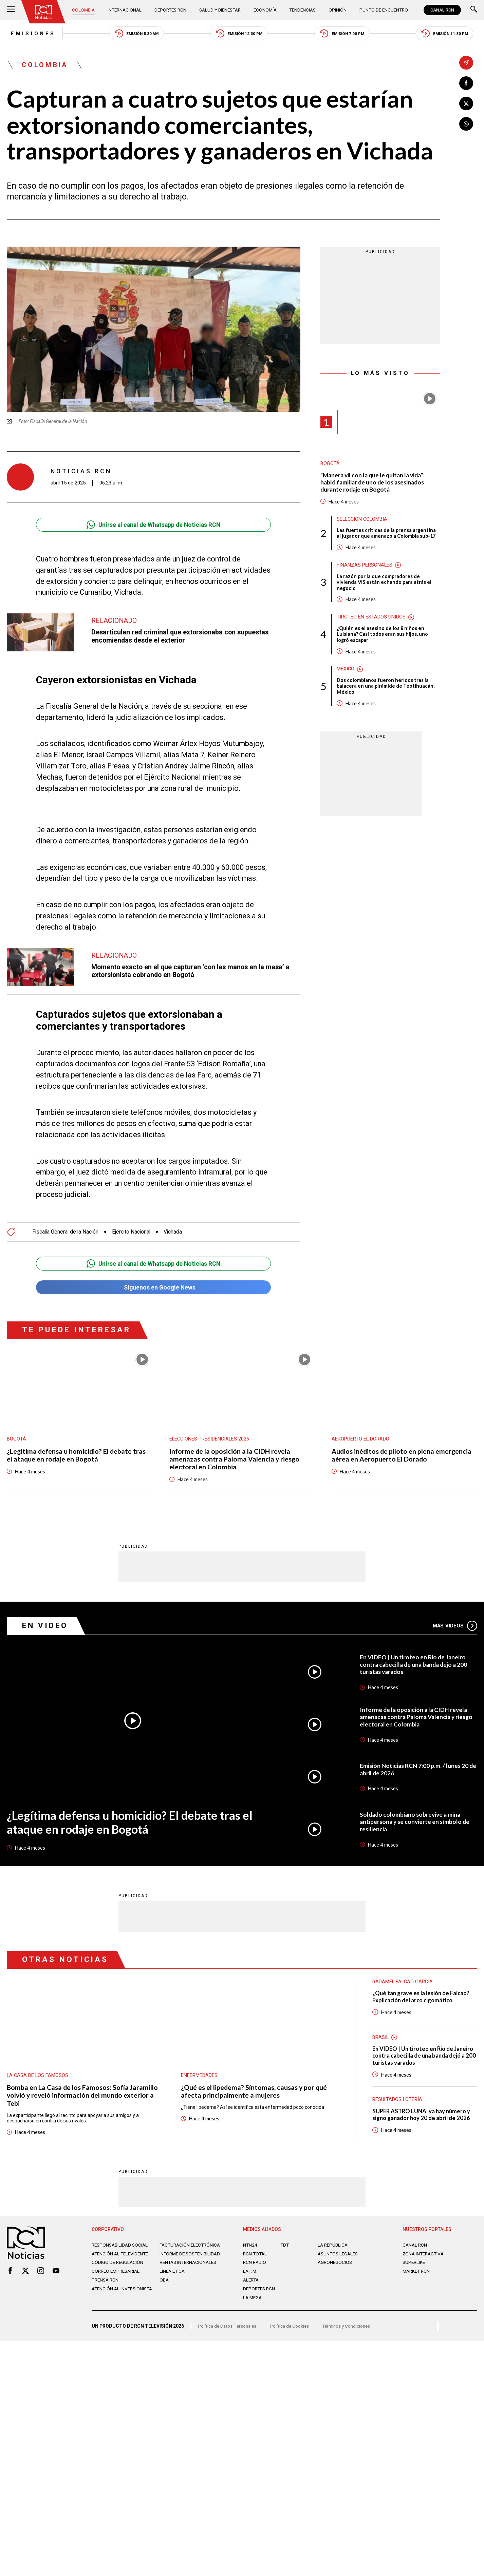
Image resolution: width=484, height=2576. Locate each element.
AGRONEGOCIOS (335, 2264)
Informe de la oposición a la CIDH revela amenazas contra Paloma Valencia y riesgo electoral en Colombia (234, 1461)
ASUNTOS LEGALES (339, 2255)
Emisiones (30, 34)
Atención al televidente (121, 2255)
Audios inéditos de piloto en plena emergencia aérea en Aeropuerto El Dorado (402, 1457)
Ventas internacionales (190, 2270)
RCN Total (255, 2255)
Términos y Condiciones (350, 2330)
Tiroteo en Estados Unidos (371, 619)
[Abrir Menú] (11, 10)
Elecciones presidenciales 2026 (209, 1440)
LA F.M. (250, 2273)
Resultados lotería (397, 2101)
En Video (46, 1626)
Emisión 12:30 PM (239, 34)
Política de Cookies (292, 2330)
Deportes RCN (170, 10)
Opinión (337, 10)
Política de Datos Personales (228, 2330)
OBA (164, 2287)
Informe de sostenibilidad (178, 2258)
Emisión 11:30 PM (447, 34)
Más (454, 1627)
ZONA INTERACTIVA (424, 2255)
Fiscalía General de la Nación (66, 1233)
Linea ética (173, 2279)
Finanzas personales (364, 567)
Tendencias (302, 10)
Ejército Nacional (133, 1233)
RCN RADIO (254, 2264)
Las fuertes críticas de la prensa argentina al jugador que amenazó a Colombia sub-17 (387, 535)
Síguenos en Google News (153, 1288)
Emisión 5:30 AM (134, 34)
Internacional (124, 10)
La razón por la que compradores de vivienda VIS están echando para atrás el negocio (384, 584)
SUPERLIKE (414, 2264)
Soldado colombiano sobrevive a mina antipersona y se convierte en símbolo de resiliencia (415, 1823)
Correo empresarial (117, 2279)
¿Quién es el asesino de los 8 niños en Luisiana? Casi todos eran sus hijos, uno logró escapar (382, 636)
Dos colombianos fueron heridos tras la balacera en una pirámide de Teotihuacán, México (386, 689)
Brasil (380, 2039)
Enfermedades (199, 2076)
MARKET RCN (417, 2273)
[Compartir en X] (466, 104)
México (346, 671)
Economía (265, 10)
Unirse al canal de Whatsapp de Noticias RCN (153, 525)
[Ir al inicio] (44, 12)
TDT (285, 2247)
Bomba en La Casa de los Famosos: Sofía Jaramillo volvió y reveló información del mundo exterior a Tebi (83, 2097)
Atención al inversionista (108, 2299)
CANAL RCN (442, 10)
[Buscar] (473, 10)
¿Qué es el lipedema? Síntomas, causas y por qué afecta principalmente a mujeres (254, 2093)
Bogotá (330, 465)
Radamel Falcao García (402, 1983)
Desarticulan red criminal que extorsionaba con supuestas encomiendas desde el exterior (181, 637)
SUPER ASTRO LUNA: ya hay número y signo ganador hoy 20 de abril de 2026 (422, 2116)
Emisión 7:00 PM (343, 34)
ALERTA (251, 2282)
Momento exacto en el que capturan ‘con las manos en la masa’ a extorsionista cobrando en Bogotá (192, 972)
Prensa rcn (105, 2287)
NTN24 (250, 2247)
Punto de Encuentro (382, 10)
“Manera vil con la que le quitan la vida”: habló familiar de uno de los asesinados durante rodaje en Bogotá (373, 483)
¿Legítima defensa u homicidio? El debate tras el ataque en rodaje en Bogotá (77, 1457)
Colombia (84, 10)
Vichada (176, 1233)
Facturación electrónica (191, 2247)
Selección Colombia (362, 520)
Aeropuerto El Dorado (360, 1440)
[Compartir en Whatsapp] (466, 124)
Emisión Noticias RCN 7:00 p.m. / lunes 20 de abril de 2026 (418, 1770)
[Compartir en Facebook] (466, 83)
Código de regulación (118, 2270)
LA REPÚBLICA (333, 2247)
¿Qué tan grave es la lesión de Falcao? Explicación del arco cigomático (421, 1998)
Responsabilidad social (121, 2247)
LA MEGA (253, 2300)
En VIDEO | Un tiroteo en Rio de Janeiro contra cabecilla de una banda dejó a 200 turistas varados (414, 1666)
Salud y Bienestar (220, 10)
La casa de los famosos (38, 2076)
